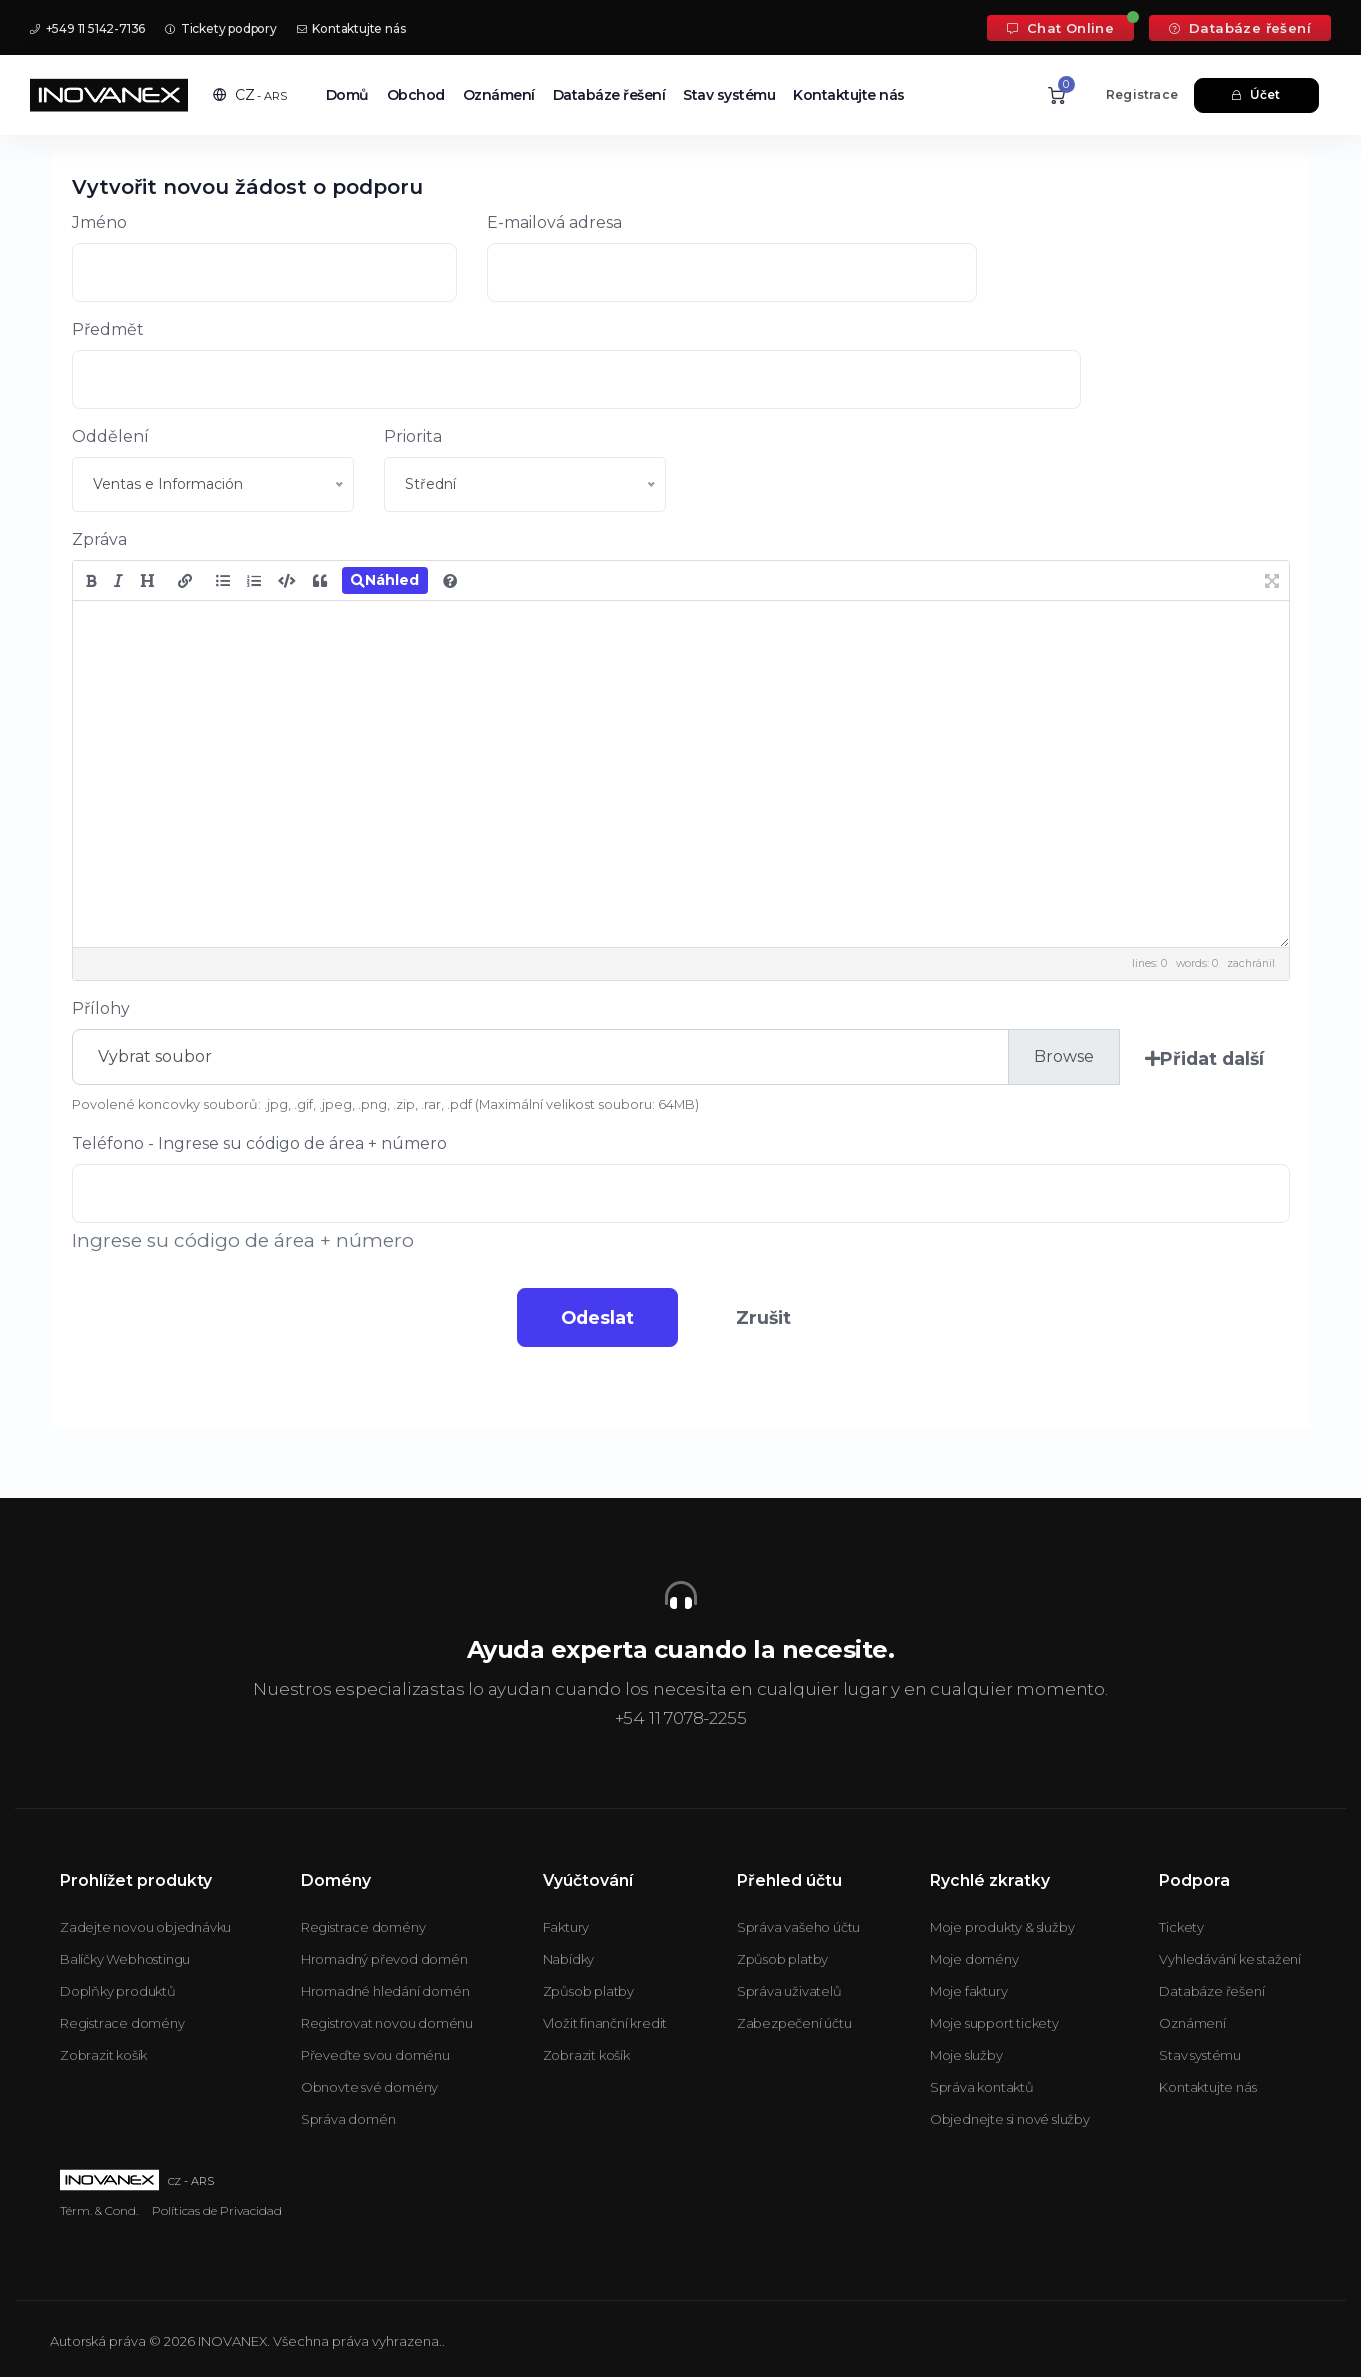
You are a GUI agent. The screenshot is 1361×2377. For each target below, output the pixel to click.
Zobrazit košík (103, 2055)
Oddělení (110, 436)
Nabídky (569, 1959)
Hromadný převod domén (384, 1959)
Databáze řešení (1240, 28)
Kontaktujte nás (351, 28)
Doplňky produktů (118, 1991)
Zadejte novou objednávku (145, 1927)
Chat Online (1060, 28)
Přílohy (101, 1008)
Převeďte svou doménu (375, 2055)
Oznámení (499, 95)
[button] (250, 95)
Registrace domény (122, 2023)
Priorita (413, 436)
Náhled (385, 580)
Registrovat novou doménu (387, 2023)
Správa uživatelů (789, 1991)
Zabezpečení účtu (794, 2023)
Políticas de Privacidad (217, 2210)
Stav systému (729, 95)
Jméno (99, 222)
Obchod (416, 95)
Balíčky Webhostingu (125, 1959)
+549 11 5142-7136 (87, 28)
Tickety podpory (221, 28)
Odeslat (590, 1317)
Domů (347, 95)
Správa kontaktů (982, 2087)
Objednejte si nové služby (1010, 2119)
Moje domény (974, 1959)
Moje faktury (969, 1991)
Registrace (1142, 94)
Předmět (108, 329)
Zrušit (770, 1317)
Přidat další (1202, 1058)
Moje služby (966, 2055)
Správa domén (348, 2119)
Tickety (1181, 1927)
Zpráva (99, 539)
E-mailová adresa (554, 222)
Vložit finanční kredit (605, 2023)
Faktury (566, 1927)
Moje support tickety (994, 2023)
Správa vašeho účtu (798, 1927)
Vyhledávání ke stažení (1230, 1959)
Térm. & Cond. (99, 2210)
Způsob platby (588, 1991)
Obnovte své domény (369, 2087)
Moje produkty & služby (1002, 1927)
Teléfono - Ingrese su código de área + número (259, 1143)
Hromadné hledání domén (385, 1991)
